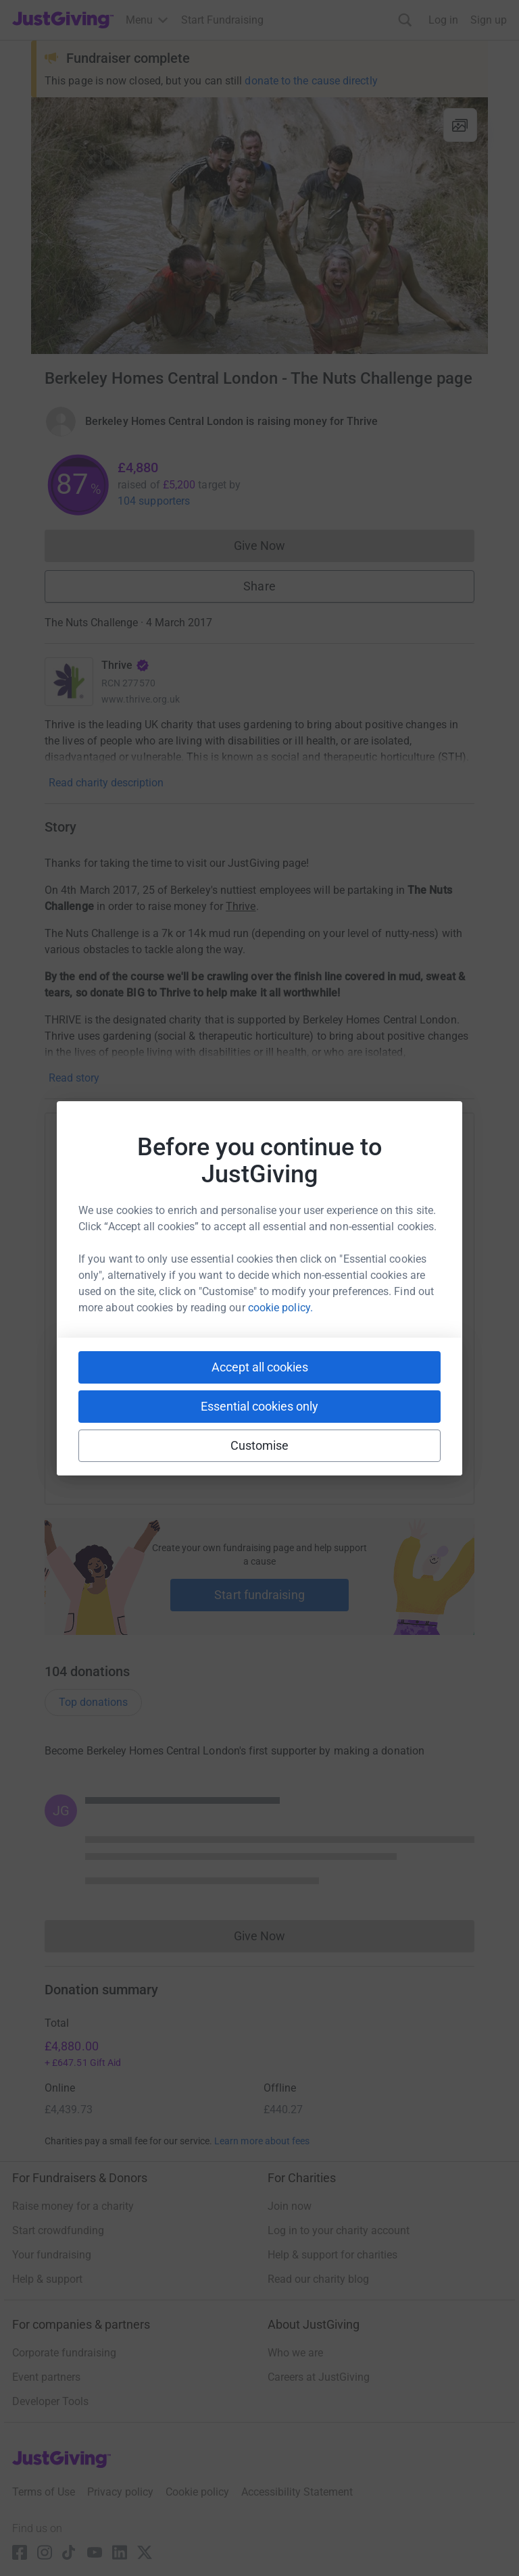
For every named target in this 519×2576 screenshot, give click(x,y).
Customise (259, 1445)
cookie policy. (280, 1307)
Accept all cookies (260, 1367)
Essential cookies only (259, 1406)
